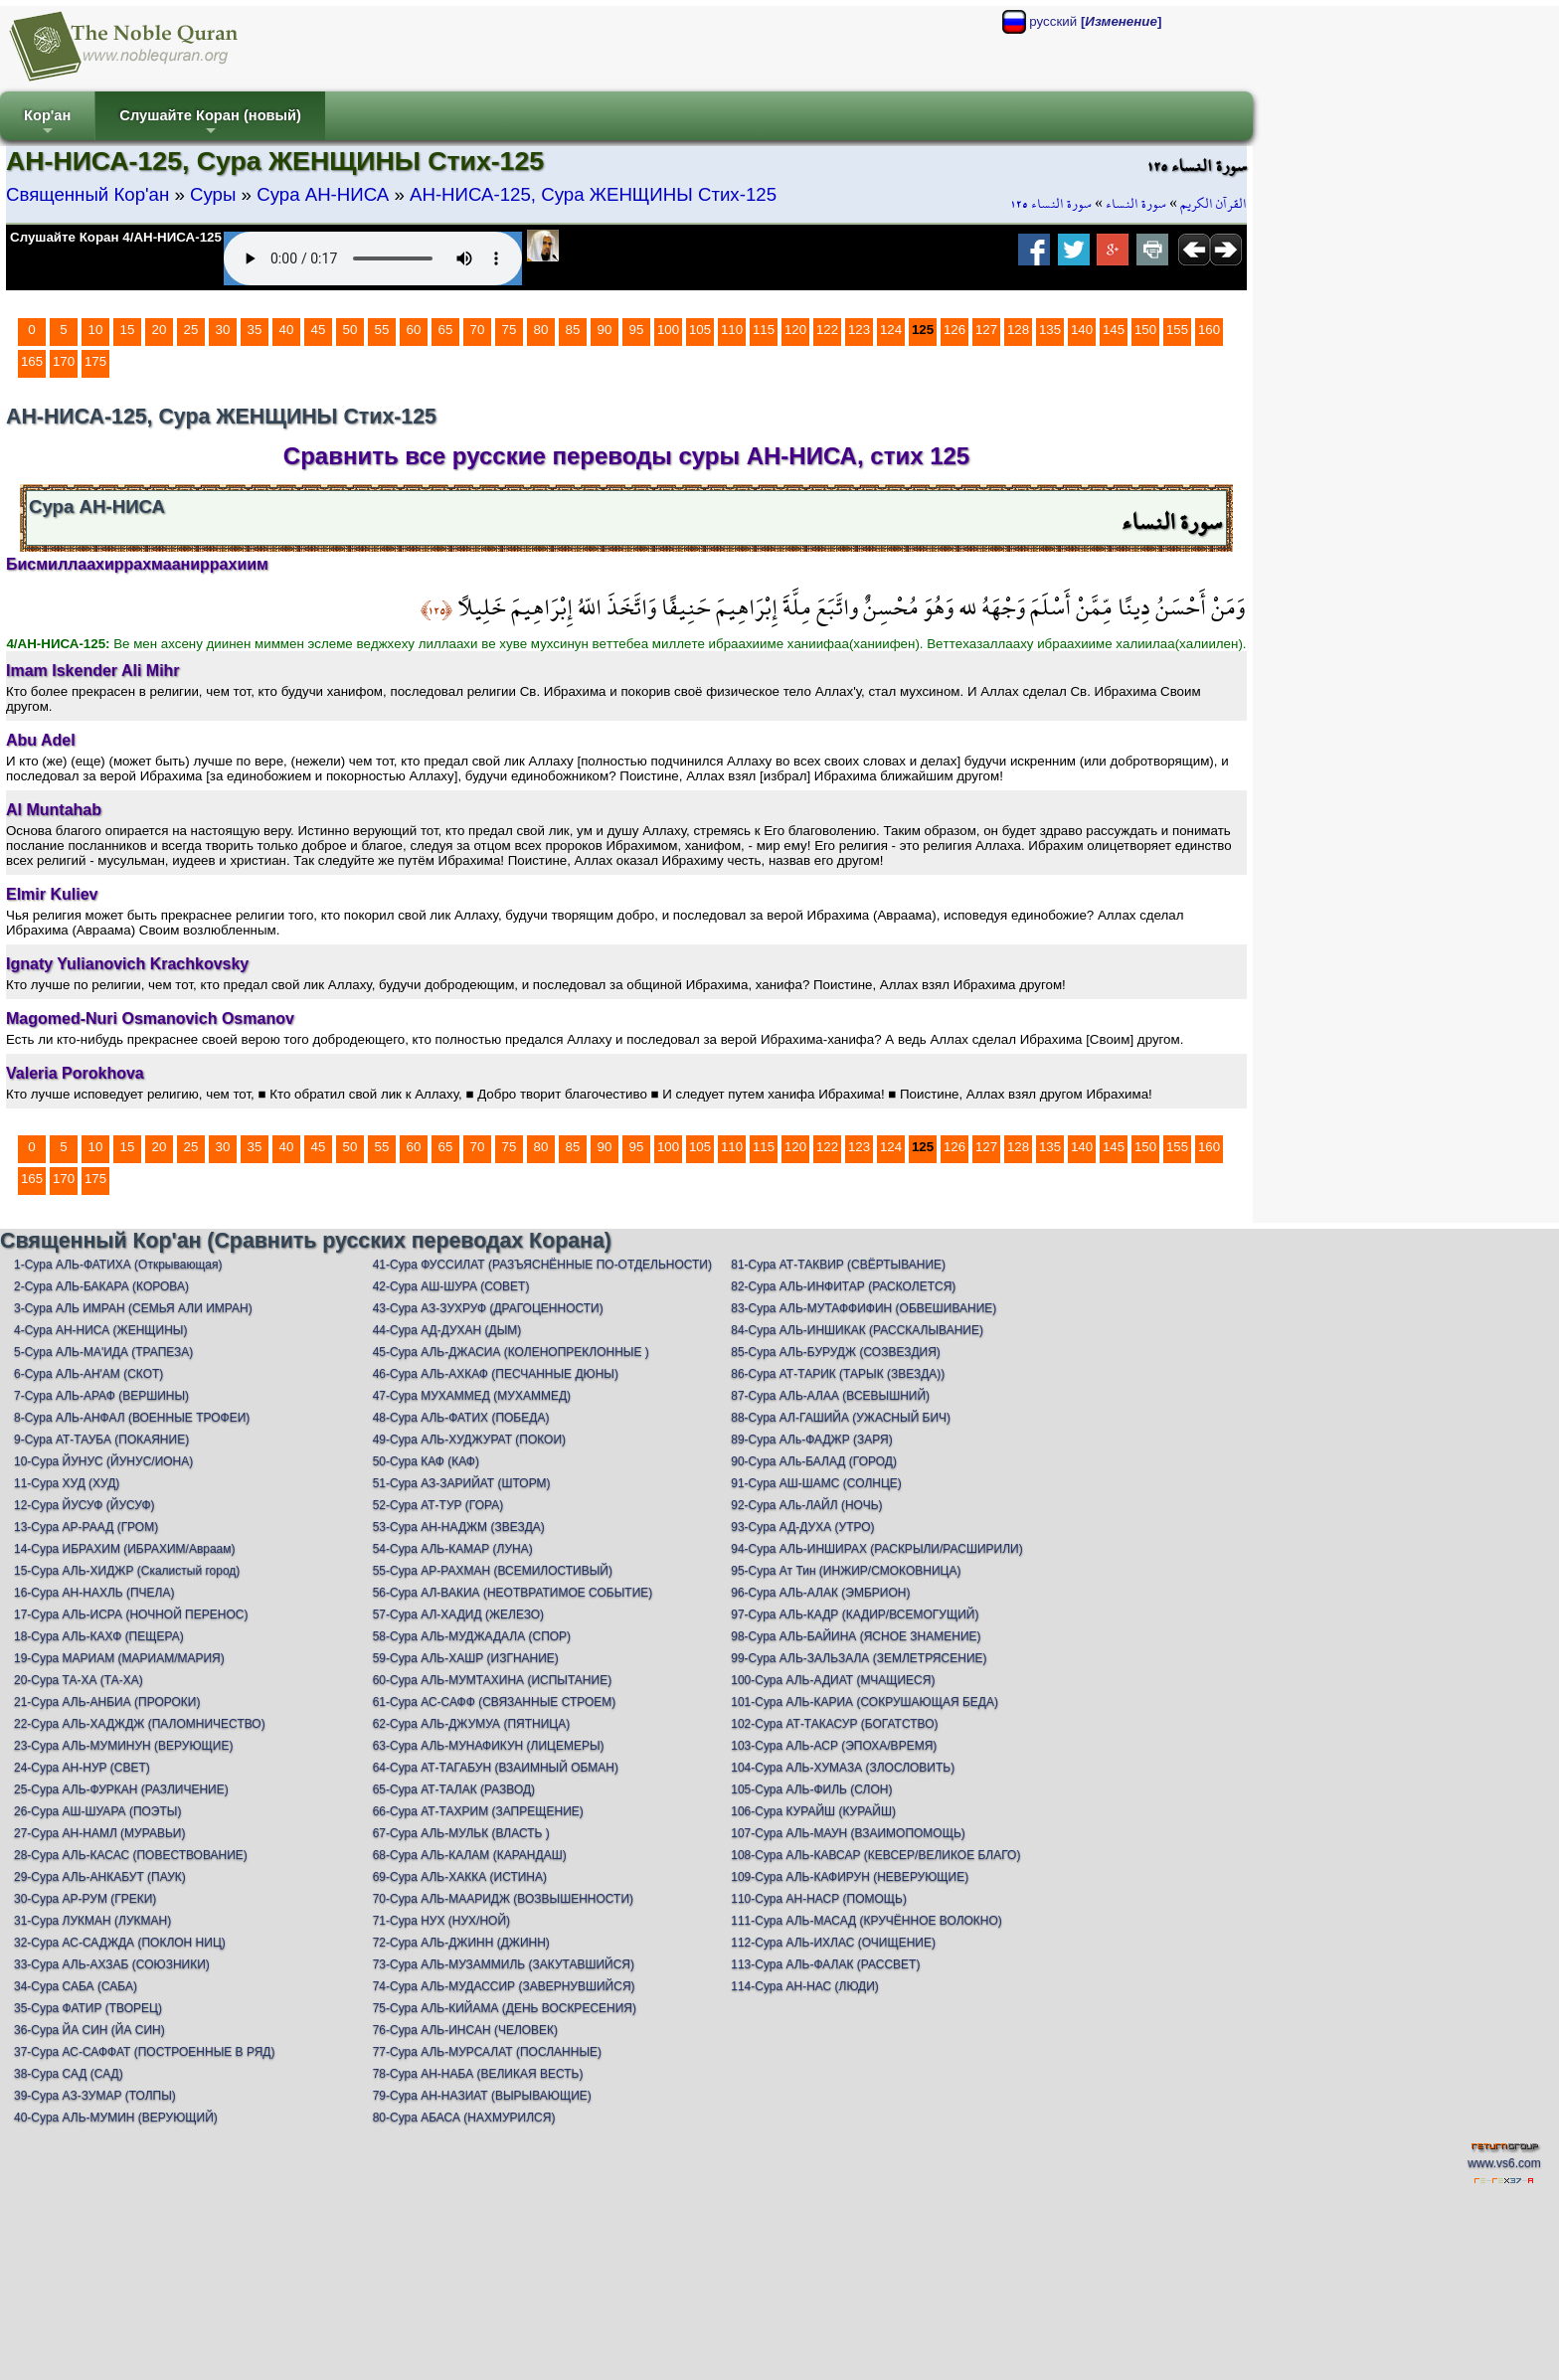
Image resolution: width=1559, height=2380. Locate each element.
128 (1018, 329)
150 (1145, 329)
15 (127, 329)
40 (286, 329)
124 (891, 329)
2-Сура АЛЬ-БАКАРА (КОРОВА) (101, 1286)
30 (223, 329)
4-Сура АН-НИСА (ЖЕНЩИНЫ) (101, 1330)
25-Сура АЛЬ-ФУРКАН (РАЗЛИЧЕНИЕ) (121, 1789)
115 (764, 329)
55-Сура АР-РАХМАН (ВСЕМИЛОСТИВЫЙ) (492, 1571)
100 (668, 329)
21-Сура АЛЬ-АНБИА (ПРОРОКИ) (107, 1702)
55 (382, 329)
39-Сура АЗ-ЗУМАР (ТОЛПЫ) (95, 2096)
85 (573, 329)
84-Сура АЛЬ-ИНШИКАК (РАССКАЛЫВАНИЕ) (857, 1330)
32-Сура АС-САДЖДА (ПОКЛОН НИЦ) (120, 1943)
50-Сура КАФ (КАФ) (426, 1461)
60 (414, 329)
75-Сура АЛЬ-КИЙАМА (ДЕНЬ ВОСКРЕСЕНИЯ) (504, 2008)
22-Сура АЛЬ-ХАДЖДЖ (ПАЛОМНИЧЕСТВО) (139, 1724)
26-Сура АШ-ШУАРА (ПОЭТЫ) (97, 1811)
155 (1177, 329)
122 (827, 329)
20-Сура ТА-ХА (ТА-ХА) (78, 1680)
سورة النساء (1136, 204)
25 (191, 329)
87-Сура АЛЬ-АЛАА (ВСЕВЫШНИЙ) (830, 1396)
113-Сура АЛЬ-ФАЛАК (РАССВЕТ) (825, 1964)
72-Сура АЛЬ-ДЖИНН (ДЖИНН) (461, 1943)
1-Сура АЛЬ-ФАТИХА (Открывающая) (118, 1265)
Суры (213, 194)
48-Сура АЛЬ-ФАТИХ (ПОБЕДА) (461, 1418)
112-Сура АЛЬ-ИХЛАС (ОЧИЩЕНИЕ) (833, 1943)
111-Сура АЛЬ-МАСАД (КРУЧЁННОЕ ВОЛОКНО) (866, 1921)
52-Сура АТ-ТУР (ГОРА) (438, 1505)
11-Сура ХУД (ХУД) (66, 1483)
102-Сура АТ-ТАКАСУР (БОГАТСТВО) (834, 1724)
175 (95, 361)
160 (1209, 329)
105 (700, 329)
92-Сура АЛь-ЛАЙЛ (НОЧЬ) (806, 1505)
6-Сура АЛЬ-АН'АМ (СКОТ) (88, 1374)
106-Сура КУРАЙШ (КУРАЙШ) (813, 1811)
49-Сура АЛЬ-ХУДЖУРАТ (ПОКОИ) (469, 1439)
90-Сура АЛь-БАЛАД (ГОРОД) (814, 1461)
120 (795, 329)
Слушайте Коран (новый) (210, 123)
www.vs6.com (1504, 2163)
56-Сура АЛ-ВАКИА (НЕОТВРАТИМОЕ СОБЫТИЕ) (513, 1593)
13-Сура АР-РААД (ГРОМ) (86, 1527)
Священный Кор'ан (87, 194)
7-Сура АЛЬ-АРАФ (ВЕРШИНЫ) (101, 1396)
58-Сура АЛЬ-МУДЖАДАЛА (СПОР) (472, 1636)
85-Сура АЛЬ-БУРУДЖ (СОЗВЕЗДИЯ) (836, 1352)
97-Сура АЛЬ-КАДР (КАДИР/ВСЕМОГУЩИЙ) (854, 1614)
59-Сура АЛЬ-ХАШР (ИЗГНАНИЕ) (466, 1658)
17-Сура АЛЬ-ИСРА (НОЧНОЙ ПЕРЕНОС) (131, 1614)
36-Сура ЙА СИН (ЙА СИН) (89, 2030)
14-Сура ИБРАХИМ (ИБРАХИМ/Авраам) (125, 1549)
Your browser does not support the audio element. (373, 258)
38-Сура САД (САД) (68, 2074)
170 (64, 361)
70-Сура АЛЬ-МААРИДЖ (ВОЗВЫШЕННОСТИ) (503, 1899)
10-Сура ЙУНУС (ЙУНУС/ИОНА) (103, 1461)
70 (477, 329)
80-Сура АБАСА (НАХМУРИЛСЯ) (464, 2118)
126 (954, 329)
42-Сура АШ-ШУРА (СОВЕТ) (451, 1286)
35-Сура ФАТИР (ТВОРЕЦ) (88, 2008)
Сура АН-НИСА (323, 194)
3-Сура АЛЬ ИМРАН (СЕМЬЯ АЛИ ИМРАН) (133, 1308)
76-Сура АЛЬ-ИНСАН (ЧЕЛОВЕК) (465, 2030)
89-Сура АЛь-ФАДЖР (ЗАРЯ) (811, 1439)
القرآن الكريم (1213, 204)
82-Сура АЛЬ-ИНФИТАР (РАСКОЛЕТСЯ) (843, 1286)
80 (541, 329)
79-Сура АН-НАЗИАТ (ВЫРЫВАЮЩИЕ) (482, 2096)
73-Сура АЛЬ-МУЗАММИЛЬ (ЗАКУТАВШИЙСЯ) (503, 1964)
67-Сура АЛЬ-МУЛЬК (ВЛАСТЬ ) (461, 1833)
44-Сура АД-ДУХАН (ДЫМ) (447, 1330)
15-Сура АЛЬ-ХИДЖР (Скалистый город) (127, 1571)
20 (159, 329)
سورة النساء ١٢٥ (1051, 204)
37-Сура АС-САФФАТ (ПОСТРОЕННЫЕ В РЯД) (144, 2052)
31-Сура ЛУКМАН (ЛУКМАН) (92, 1921)
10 (95, 329)
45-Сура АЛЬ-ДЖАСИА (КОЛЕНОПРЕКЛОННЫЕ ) (511, 1352)
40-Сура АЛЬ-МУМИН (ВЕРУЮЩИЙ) (116, 2118)
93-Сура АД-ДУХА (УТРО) (802, 1527)
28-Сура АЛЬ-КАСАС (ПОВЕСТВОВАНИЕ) (131, 1855)
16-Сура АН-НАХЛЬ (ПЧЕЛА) (94, 1593)
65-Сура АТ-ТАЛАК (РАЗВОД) (454, 1789)
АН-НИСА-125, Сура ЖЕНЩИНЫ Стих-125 (593, 194)
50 (350, 329)
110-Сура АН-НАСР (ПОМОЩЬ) (819, 1899)
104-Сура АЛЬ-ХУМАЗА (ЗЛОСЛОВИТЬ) (842, 1768)
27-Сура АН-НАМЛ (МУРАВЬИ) (99, 1833)
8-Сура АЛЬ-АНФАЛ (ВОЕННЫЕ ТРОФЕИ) (132, 1418)
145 (1114, 329)
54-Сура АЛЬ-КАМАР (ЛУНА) (453, 1549)
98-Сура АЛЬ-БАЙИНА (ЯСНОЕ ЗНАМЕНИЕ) (855, 1636)
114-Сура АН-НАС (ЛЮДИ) (805, 1986)
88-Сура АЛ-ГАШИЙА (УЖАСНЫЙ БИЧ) (841, 1418)
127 (986, 329)
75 (509, 329)
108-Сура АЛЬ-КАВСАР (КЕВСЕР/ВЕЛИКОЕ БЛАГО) (875, 1855)
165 (32, 361)
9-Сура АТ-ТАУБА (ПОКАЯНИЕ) (101, 1439)
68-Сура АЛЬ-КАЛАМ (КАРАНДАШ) (470, 1855)
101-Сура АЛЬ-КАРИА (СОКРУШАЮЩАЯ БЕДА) (864, 1702)
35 (255, 329)
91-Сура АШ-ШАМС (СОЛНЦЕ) (816, 1483)
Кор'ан (47, 123)
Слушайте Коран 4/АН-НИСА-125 (116, 237)
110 (732, 329)
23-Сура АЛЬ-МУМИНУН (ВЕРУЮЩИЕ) (123, 1746)
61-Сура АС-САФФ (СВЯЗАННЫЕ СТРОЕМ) (494, 1702)
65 (445, 329)
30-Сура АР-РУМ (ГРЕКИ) (85, 1899)
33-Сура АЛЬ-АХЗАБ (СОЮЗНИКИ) (112, 1964)
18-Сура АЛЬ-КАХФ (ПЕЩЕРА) (99, 1636)
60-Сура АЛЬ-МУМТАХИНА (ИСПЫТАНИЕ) (492, 1680)
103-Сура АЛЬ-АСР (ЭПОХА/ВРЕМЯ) (834, 1746)
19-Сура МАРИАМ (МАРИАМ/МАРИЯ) (119, 1658)
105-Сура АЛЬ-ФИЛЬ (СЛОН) (811, 1789)
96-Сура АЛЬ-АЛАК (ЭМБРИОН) (820, 1593)
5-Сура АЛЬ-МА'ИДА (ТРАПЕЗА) (103, 1352)
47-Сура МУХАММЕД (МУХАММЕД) (472, 1396)
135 (1050, 329)
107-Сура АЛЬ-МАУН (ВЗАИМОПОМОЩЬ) (848, 1833)
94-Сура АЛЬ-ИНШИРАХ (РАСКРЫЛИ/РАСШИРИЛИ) (876, 1549)
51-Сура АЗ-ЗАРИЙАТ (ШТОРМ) (462, 1483)
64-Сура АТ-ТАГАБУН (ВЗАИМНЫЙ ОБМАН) (495, 1768)
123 (859, 329)
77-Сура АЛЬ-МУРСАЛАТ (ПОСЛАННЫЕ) (487, 2052)
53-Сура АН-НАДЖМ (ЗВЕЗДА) (459, 1527)
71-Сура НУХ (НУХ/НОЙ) (441, 1921)
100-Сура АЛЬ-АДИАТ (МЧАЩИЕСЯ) (833, 1680)
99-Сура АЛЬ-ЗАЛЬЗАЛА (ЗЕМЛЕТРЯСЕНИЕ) (858, 1658)
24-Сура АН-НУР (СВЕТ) (82, 1768)
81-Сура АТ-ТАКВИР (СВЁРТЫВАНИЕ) (838, 1265)
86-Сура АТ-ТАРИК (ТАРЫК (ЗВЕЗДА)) (838, 1374)
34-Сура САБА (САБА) (75, 1986)
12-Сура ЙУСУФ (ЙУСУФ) (84, 1505)
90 (605, 329)
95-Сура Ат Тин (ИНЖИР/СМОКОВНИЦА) (845, 1571)
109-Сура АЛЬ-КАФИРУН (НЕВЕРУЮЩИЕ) (849, 1877)
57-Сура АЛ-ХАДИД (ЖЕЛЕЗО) (458, 1614)
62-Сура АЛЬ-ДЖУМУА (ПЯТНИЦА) (472, 1724)
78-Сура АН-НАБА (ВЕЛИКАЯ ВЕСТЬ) (478, 2074)
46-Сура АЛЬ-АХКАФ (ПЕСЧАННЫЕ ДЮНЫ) (495, 1374)
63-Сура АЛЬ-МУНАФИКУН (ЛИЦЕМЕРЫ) (489, 1746)
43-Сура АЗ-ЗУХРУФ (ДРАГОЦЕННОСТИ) (488, 1308)
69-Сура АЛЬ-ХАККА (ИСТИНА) (460, 1877)
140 (1082, 329)
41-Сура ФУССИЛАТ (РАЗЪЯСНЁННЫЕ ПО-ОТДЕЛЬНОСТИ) (542, 1265)
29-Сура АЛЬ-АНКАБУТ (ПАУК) (100, 1877)
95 (636, 329)
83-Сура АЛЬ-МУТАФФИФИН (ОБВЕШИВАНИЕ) (863, 1308)
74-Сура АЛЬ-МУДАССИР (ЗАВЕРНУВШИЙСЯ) (504, 1986)
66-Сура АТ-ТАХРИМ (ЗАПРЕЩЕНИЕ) (478, 1811)
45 (318, 329)
